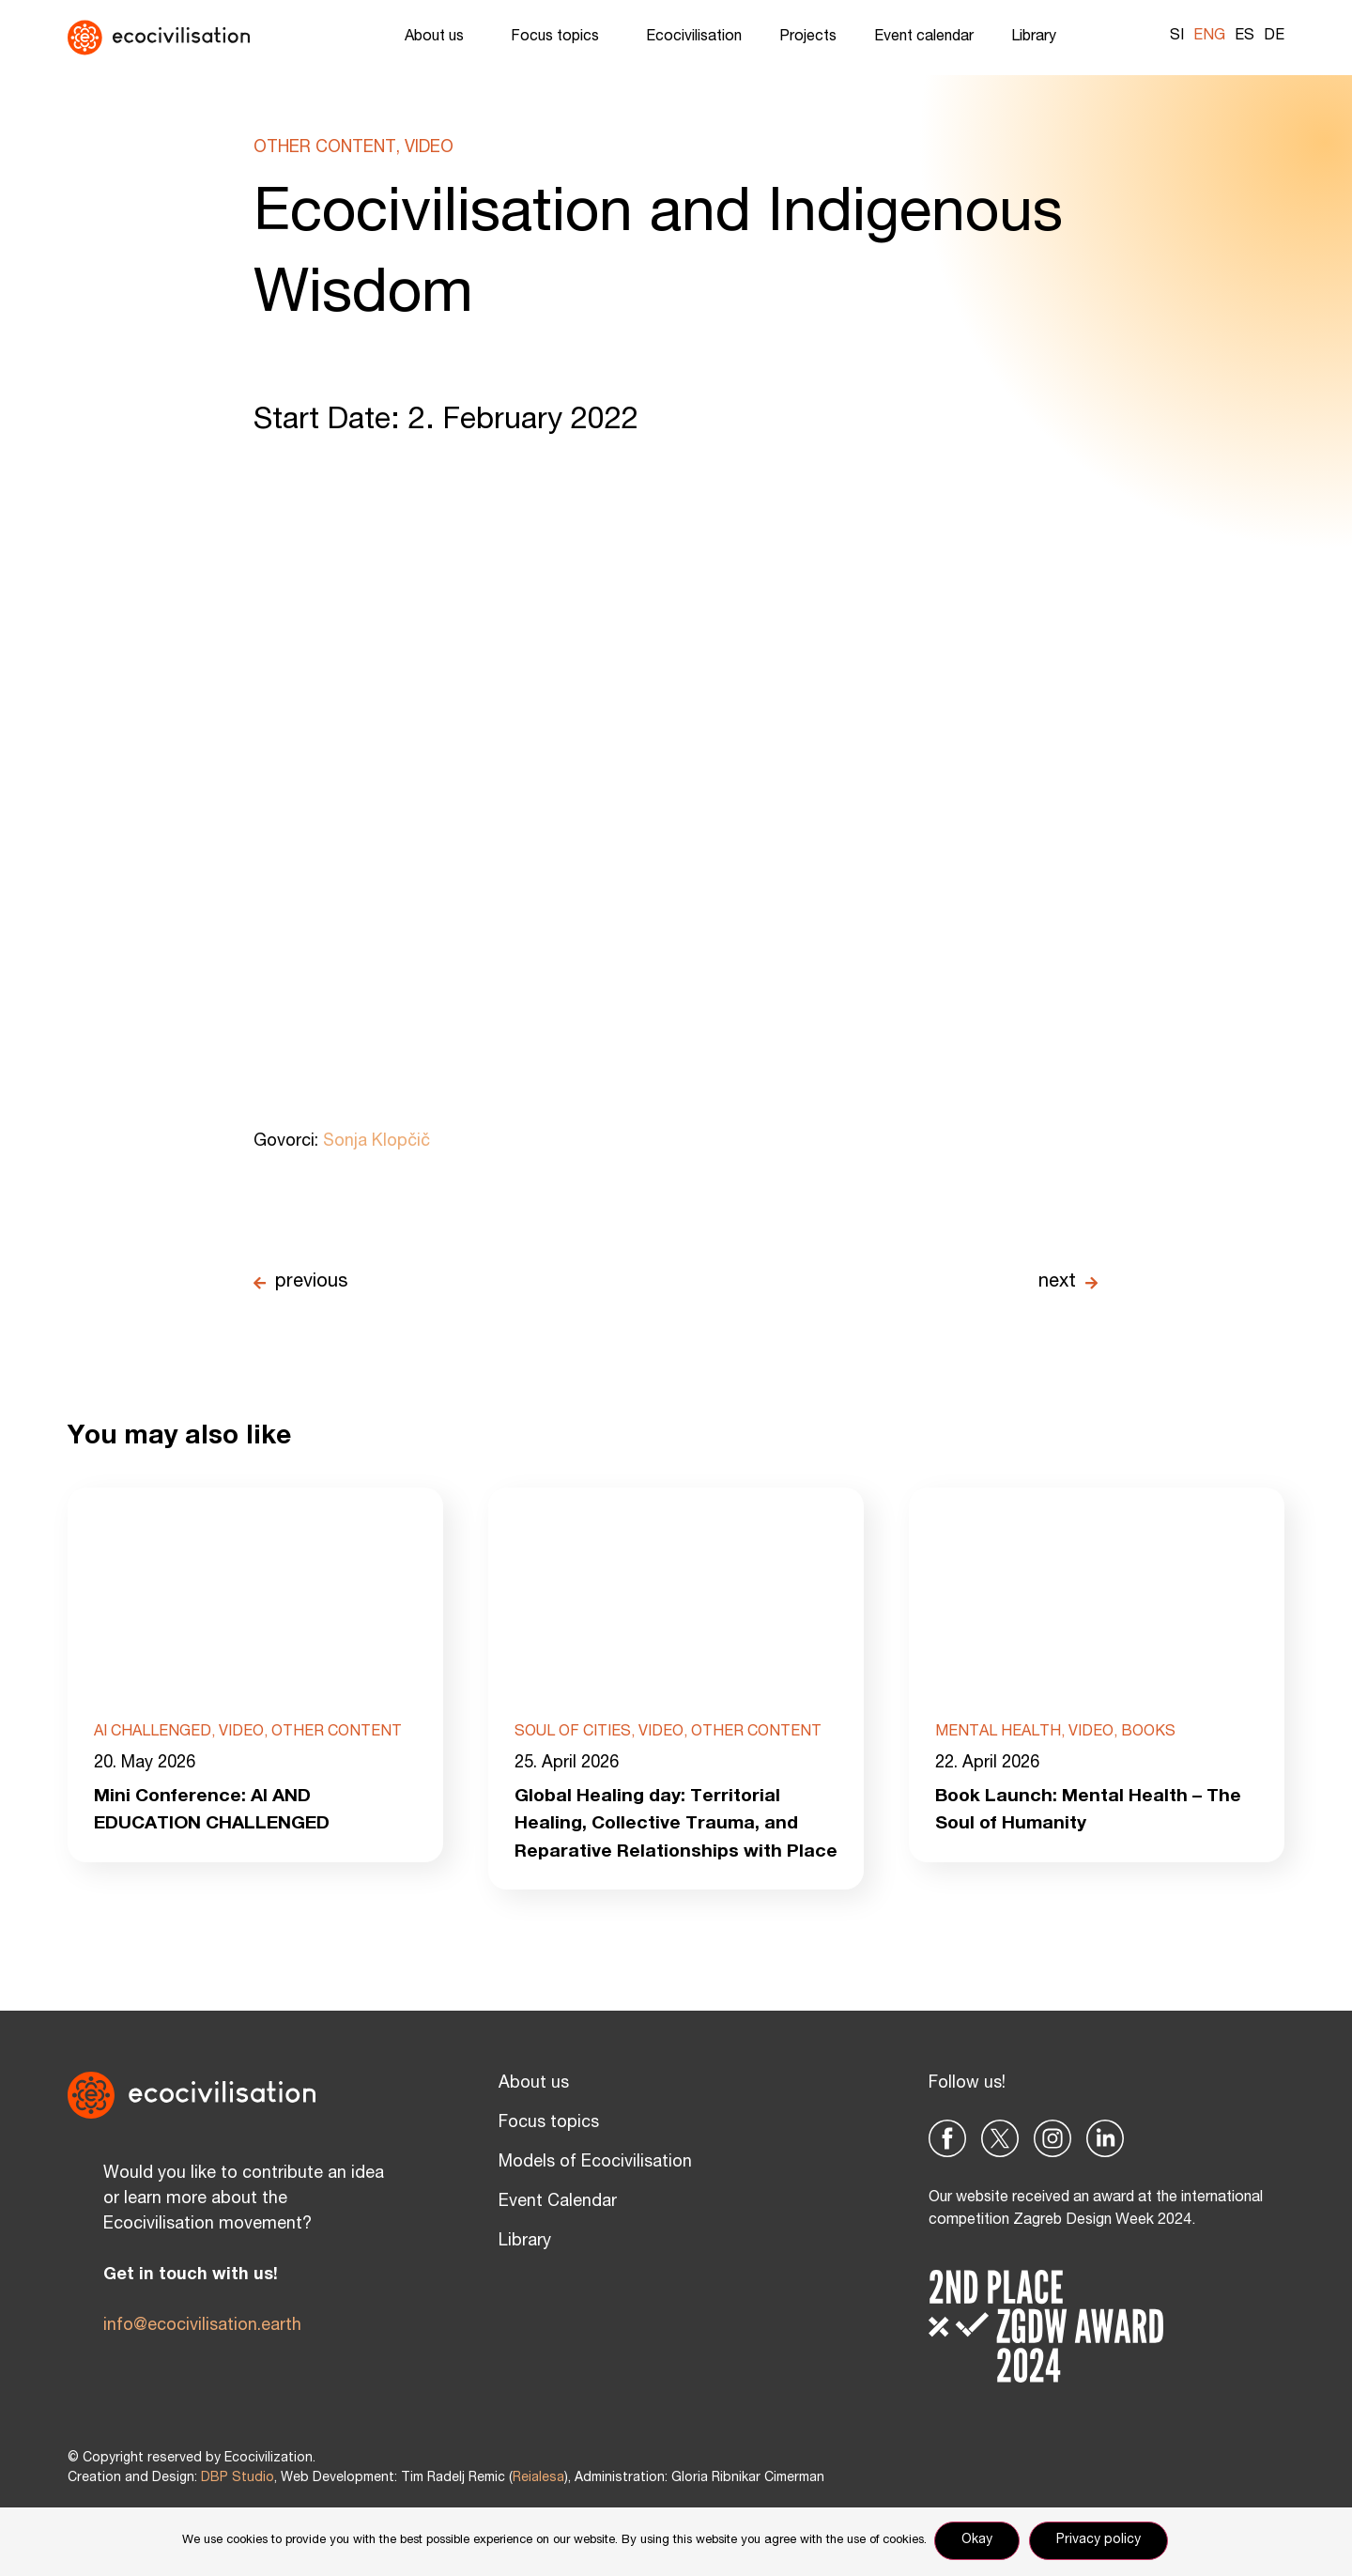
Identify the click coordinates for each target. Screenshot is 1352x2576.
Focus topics (559, 37)
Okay (978, 2542)
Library (1038, 37)
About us (439, 37)
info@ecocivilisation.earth (202, 2357)
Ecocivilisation (694, 37)
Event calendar (924, 37)
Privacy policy (1100, 2542)
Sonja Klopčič (376, 1142)
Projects (808, 37)
